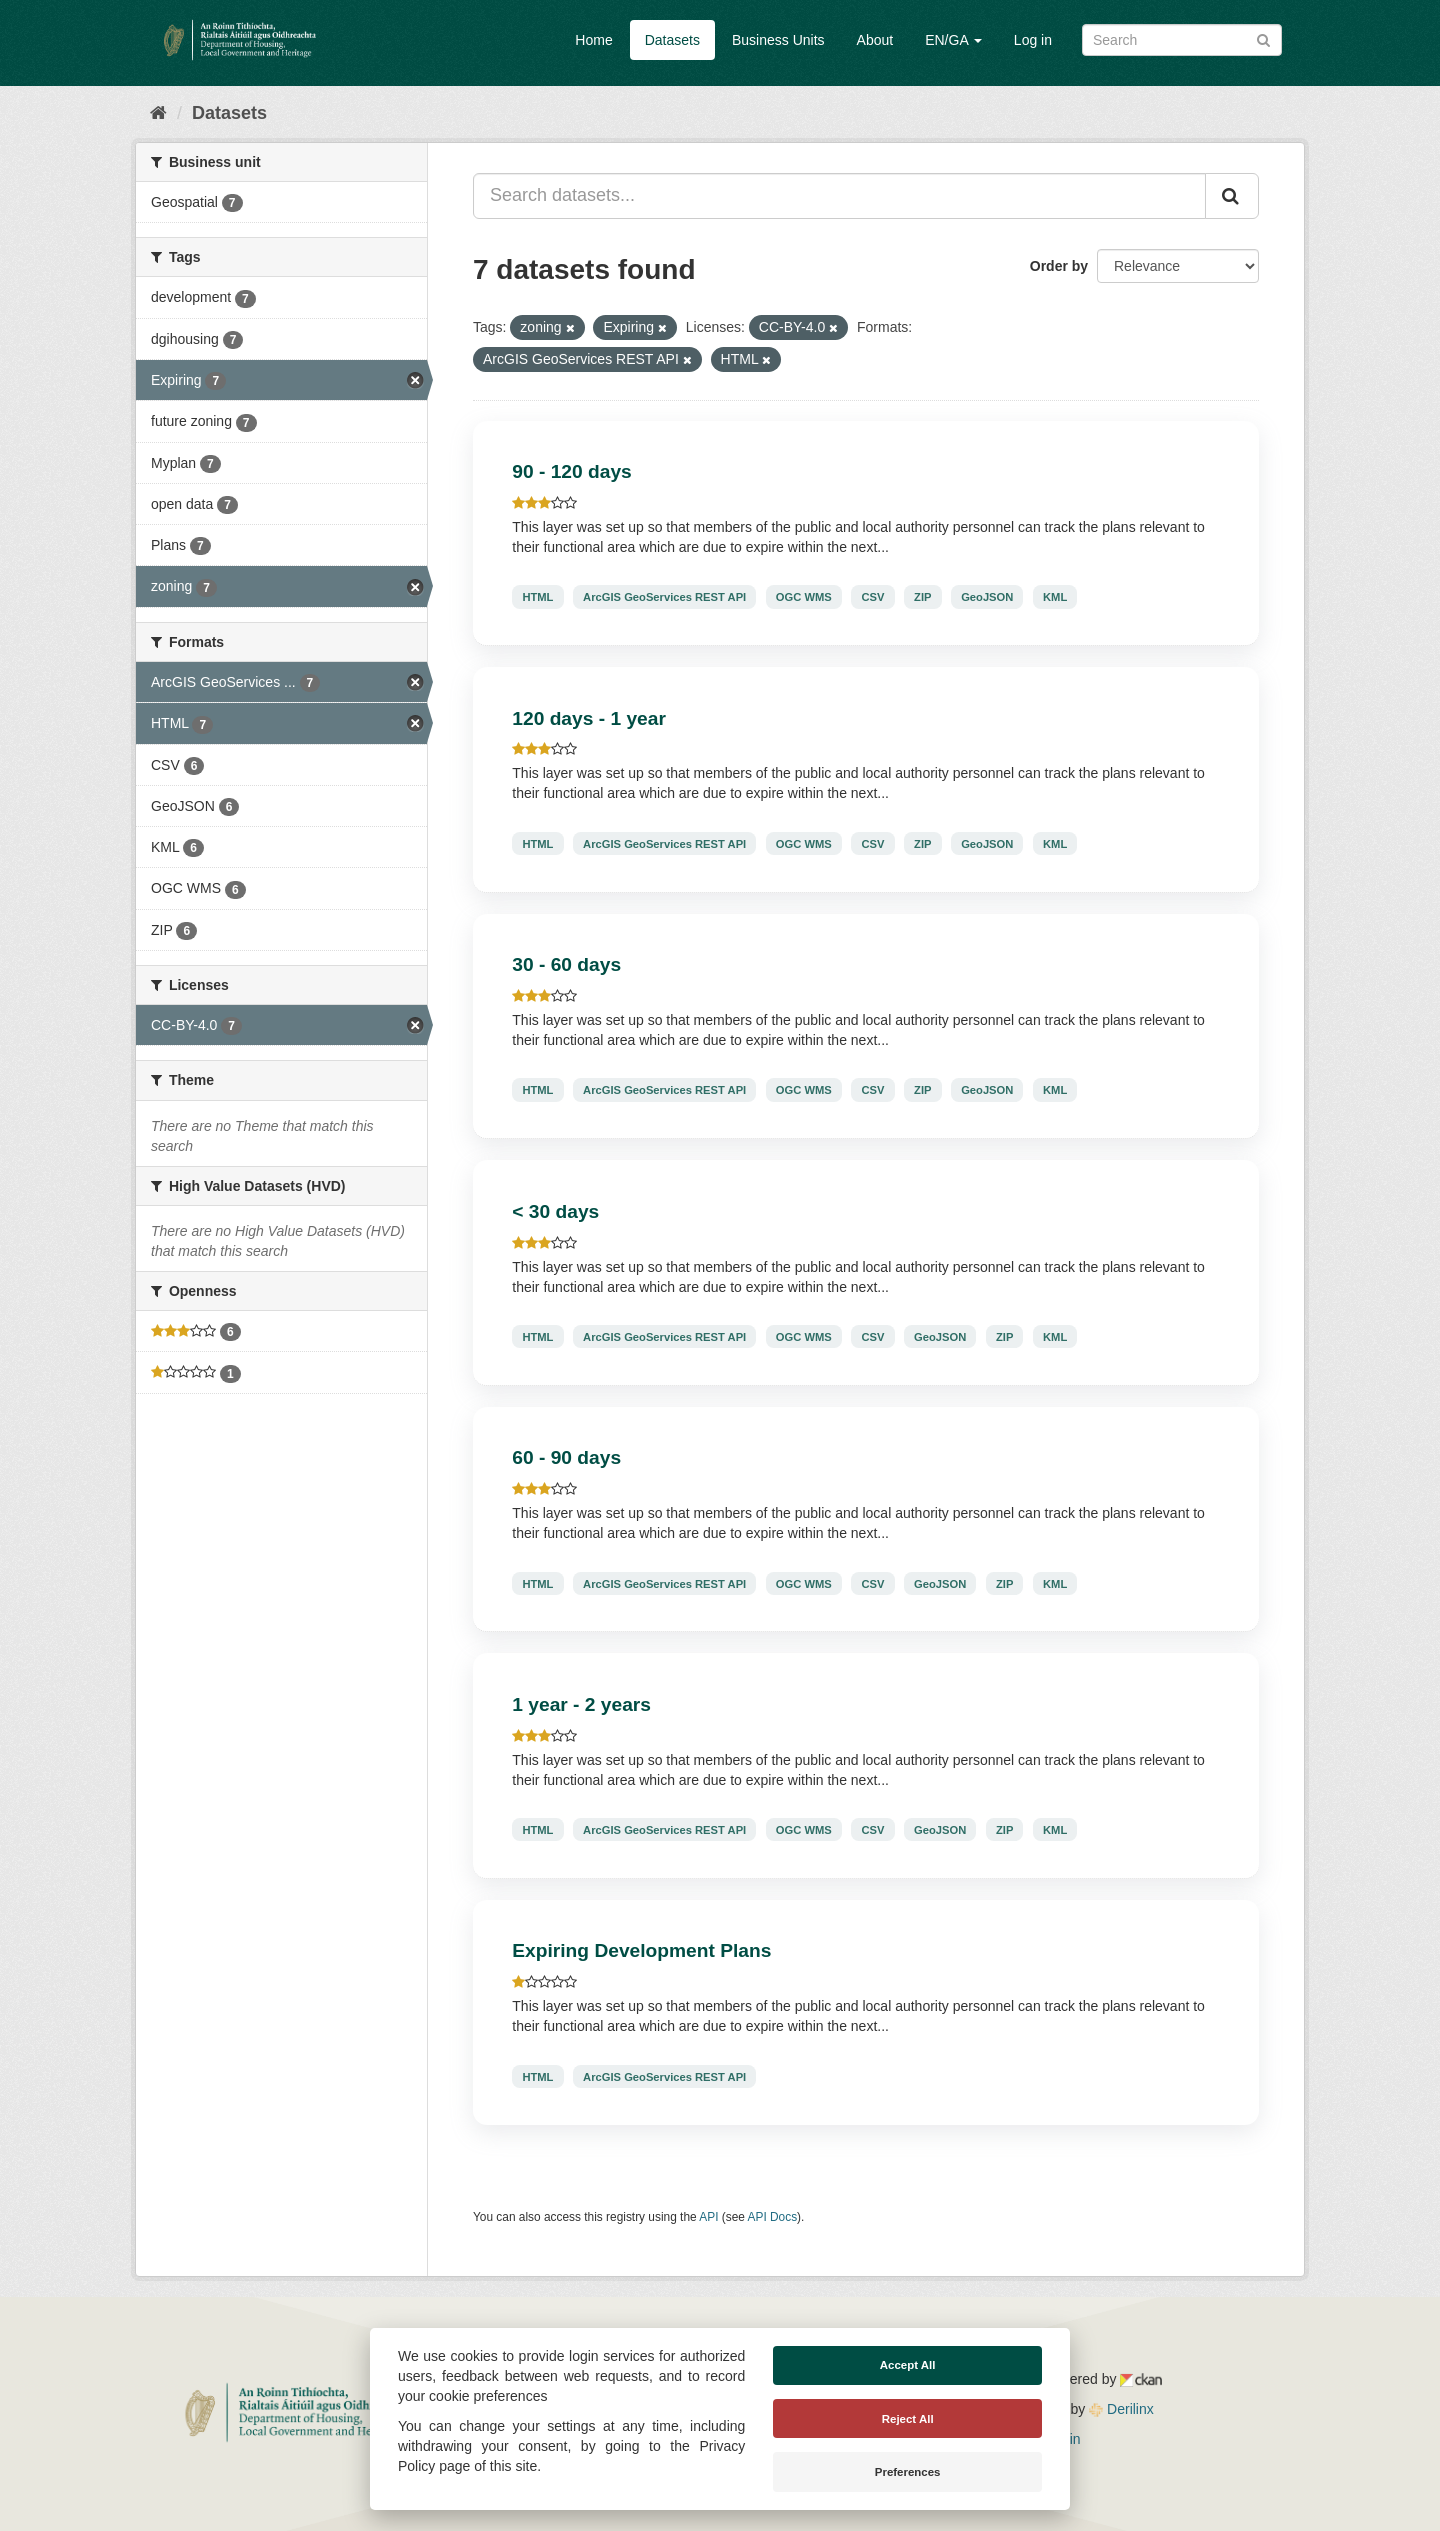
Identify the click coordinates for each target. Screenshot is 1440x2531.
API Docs (773, 2217)
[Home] (158, 113)
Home (593, 40)
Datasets (672, 40)
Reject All (908, 2419)
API (708, 2217)
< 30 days (555, 1211)
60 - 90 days (566, 1457)
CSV (872, 597)
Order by (1059, 266)
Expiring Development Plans (641, 1950)
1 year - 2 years (581, 1704)
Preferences (908, 2472)
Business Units (778, 40)
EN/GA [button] (953, 40)
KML (1055, 597)
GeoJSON (987, 597)
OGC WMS (804, 597)
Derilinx (1121, 2409)
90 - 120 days (571, 471)
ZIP (922, 597)
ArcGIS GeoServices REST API (664, 597)
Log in (1033, 40)
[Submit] (1263, 38)
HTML (537, 597)
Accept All (908, 2365)
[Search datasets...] (839, 196)
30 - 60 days (566, 964)
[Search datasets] (1182, 40)
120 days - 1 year (589, 718)
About (875, 40)
